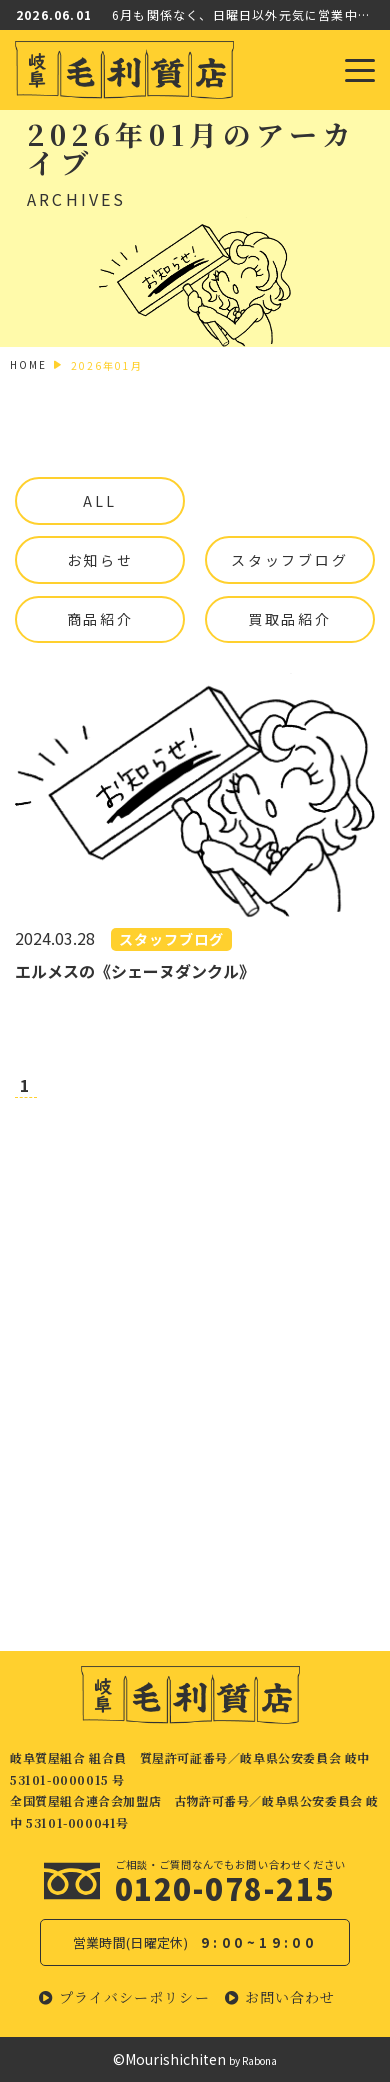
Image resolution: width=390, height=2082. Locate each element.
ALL (99, 501)
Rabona (259, 2060)
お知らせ (100, 560)
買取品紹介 (290, 619)
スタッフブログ (290, 560)
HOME (28, 364)
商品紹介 (100, 619)
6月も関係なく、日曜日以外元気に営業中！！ (243, 14)
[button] (124, 1997)
